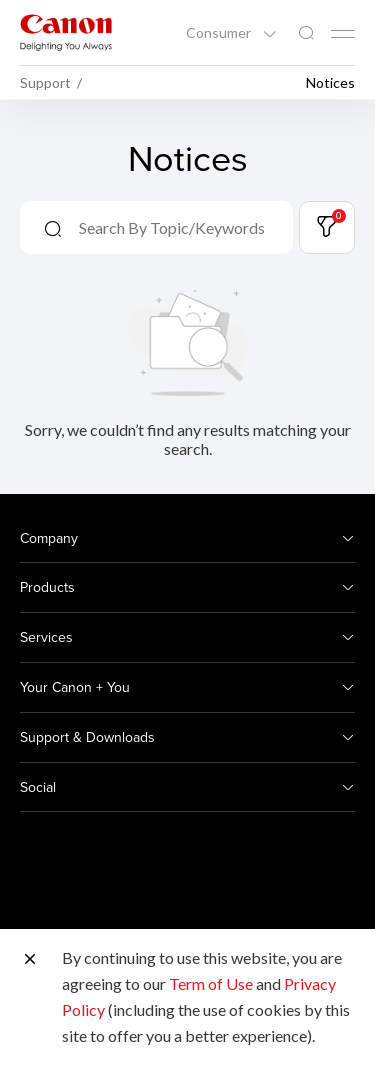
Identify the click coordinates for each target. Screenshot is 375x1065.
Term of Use (211, 983)
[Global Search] (306, 33)
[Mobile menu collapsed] (343, 34)
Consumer (220, 33)
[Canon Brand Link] (66, 32)
